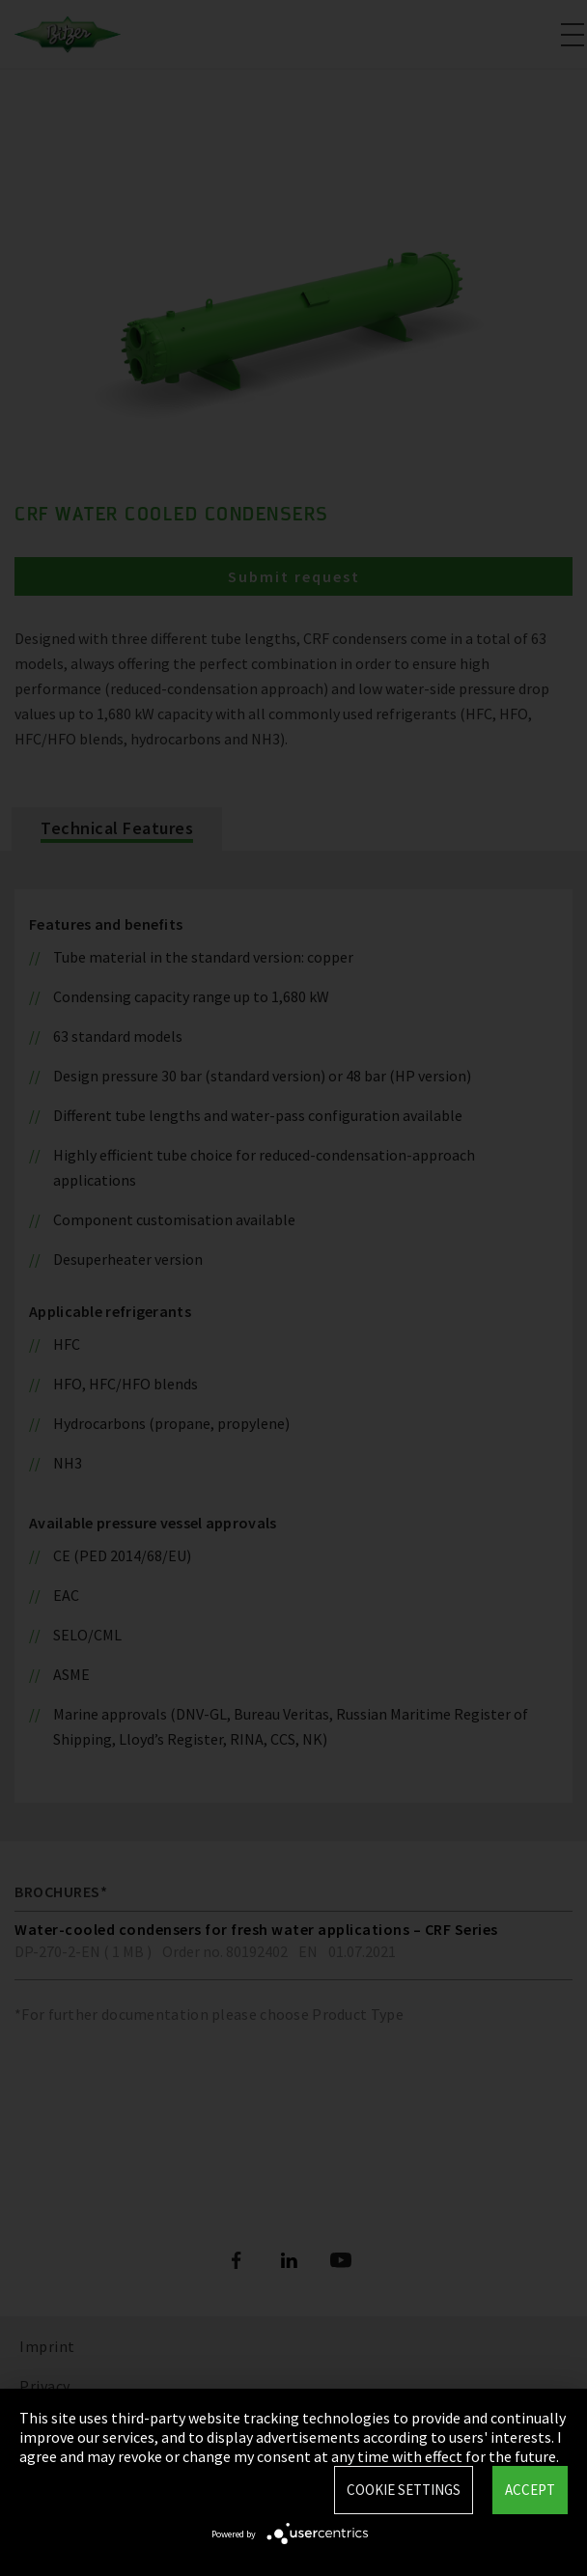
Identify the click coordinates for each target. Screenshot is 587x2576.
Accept (530, 2489)
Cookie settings (404, 2489)
